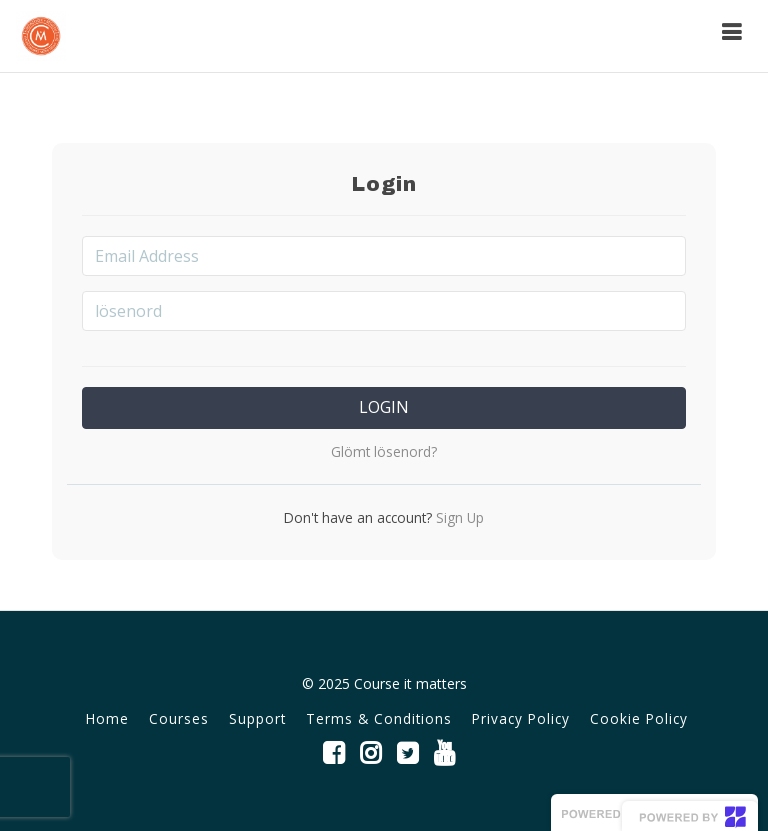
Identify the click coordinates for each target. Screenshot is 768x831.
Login (384, 407)
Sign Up (458, 517)
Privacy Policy (521, 718)
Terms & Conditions (379, 718)
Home (107, 718)
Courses (179, 718)
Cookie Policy (639, 718)
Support (257, 718)
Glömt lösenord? (384, 451)
